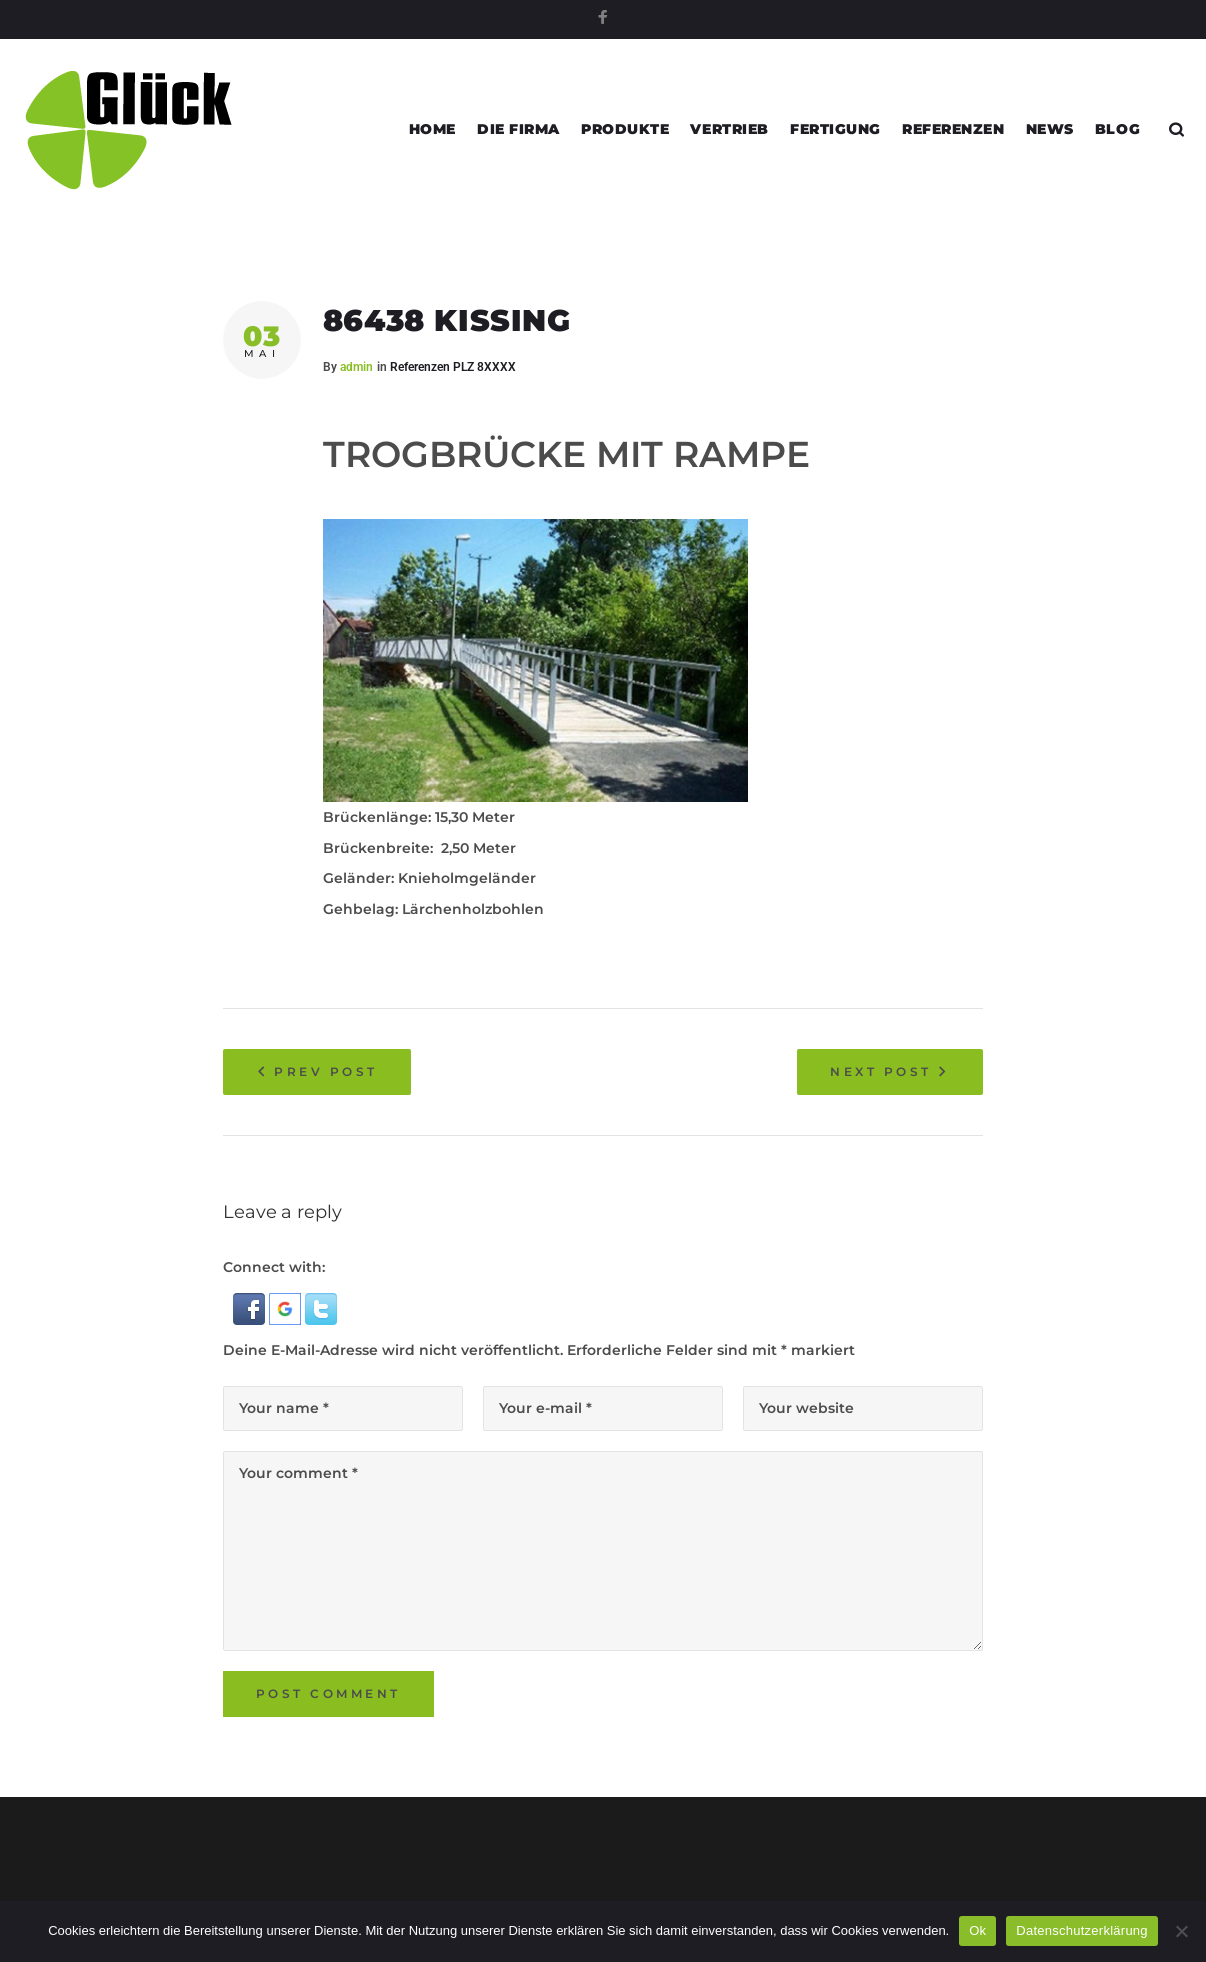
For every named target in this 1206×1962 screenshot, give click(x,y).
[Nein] (1181, 1931)
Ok (977, 1930)
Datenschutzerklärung (1081, 1930)
